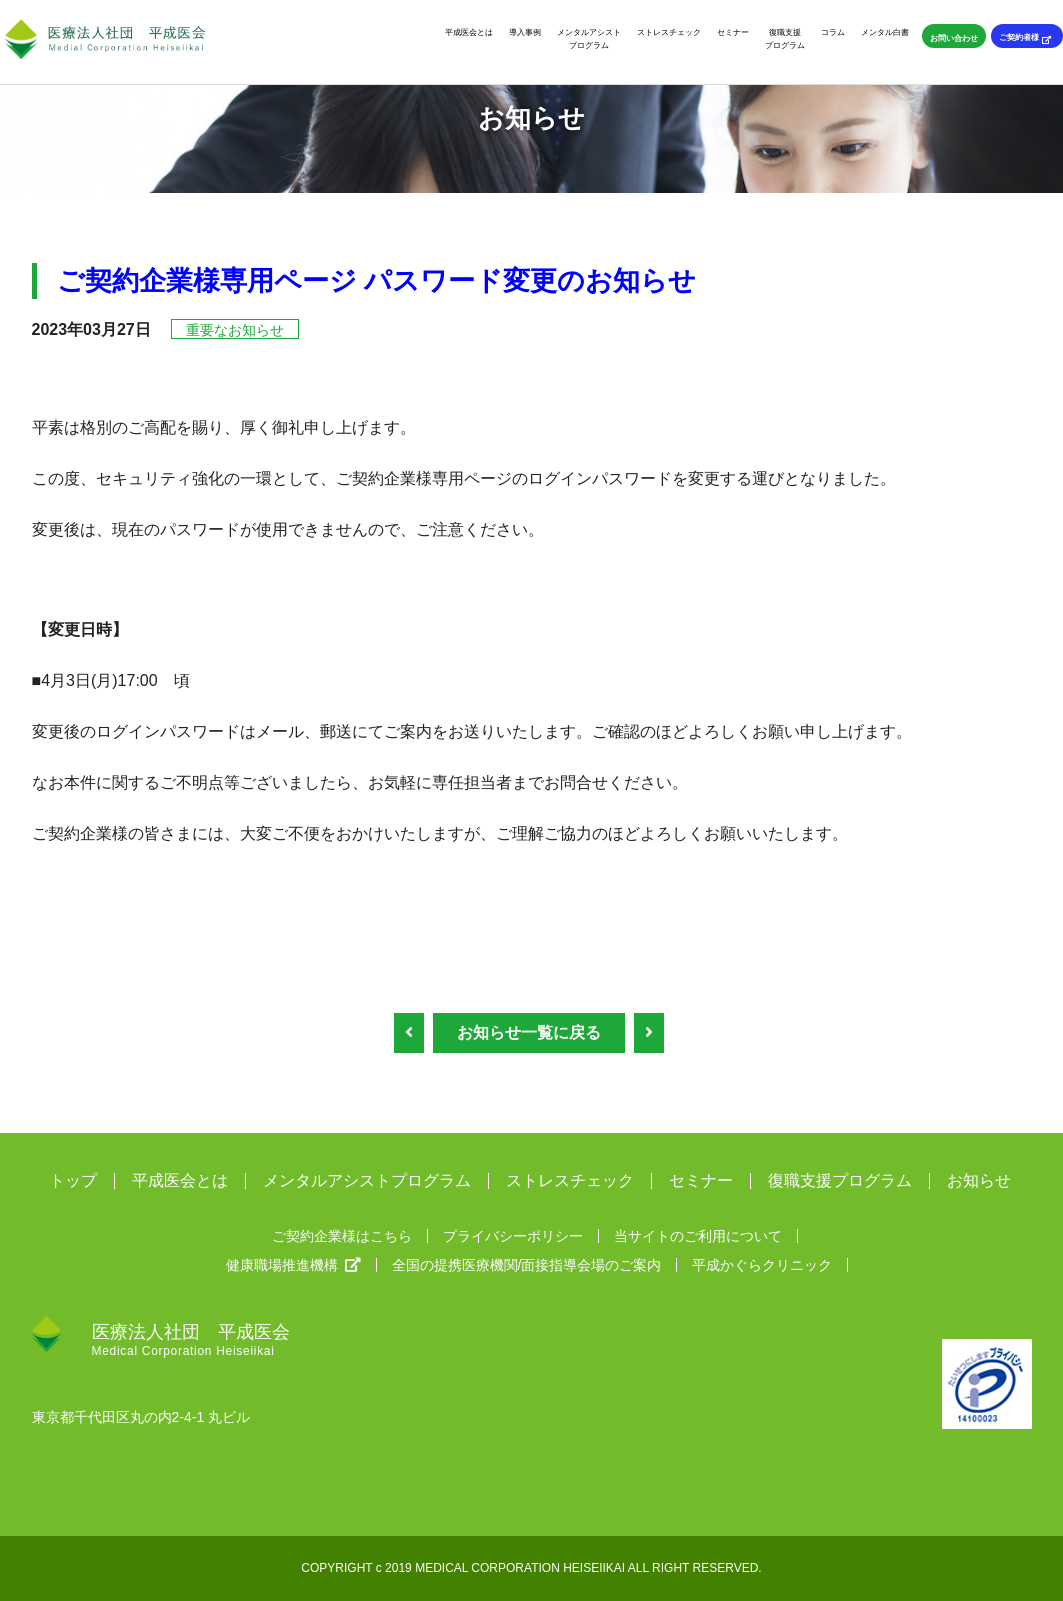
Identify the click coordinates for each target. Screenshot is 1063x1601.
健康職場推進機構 (293, 1265)
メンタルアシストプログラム (589, 38)
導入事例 (525, 32)
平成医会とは (469, 32)
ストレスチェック (669, 32)
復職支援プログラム (785, 38)
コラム (833, 32)
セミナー (733, 32)
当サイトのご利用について (698, 1236)
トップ (73, 1181)
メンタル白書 (885, 32)
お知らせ (979, 1181)
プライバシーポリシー (513, 1236)
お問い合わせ (954, 38)
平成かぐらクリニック (762, 1265)
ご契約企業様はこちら (342, 1236)
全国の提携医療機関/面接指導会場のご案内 (527, 1265)
